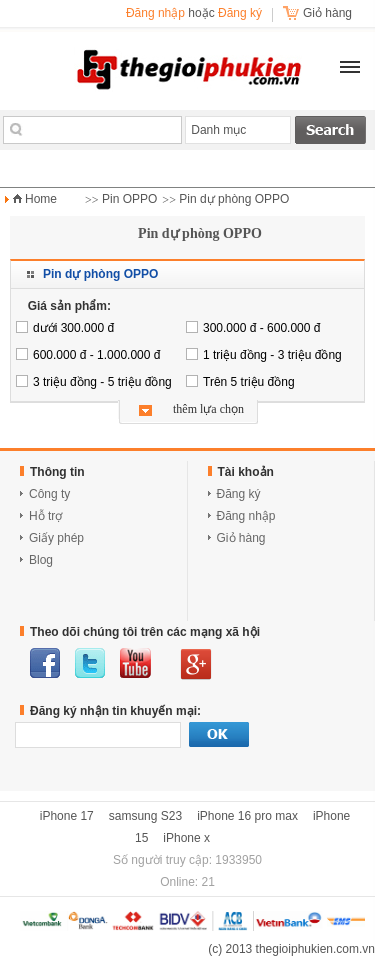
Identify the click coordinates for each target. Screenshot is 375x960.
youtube (135, 663)
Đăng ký (240, 13)
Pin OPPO (129, 199)
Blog (41, 560)
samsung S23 (145, 816)
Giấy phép (56, 538)
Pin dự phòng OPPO (234, 199)
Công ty (49, 494)
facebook (45, 663)
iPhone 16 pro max (247, 816)
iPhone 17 (67, 816)
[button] (350, 67)
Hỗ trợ (45, 516)
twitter (90, 663)
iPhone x (186, 838)
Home (41, 199)
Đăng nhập (155, 13)
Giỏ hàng (241, 538)
